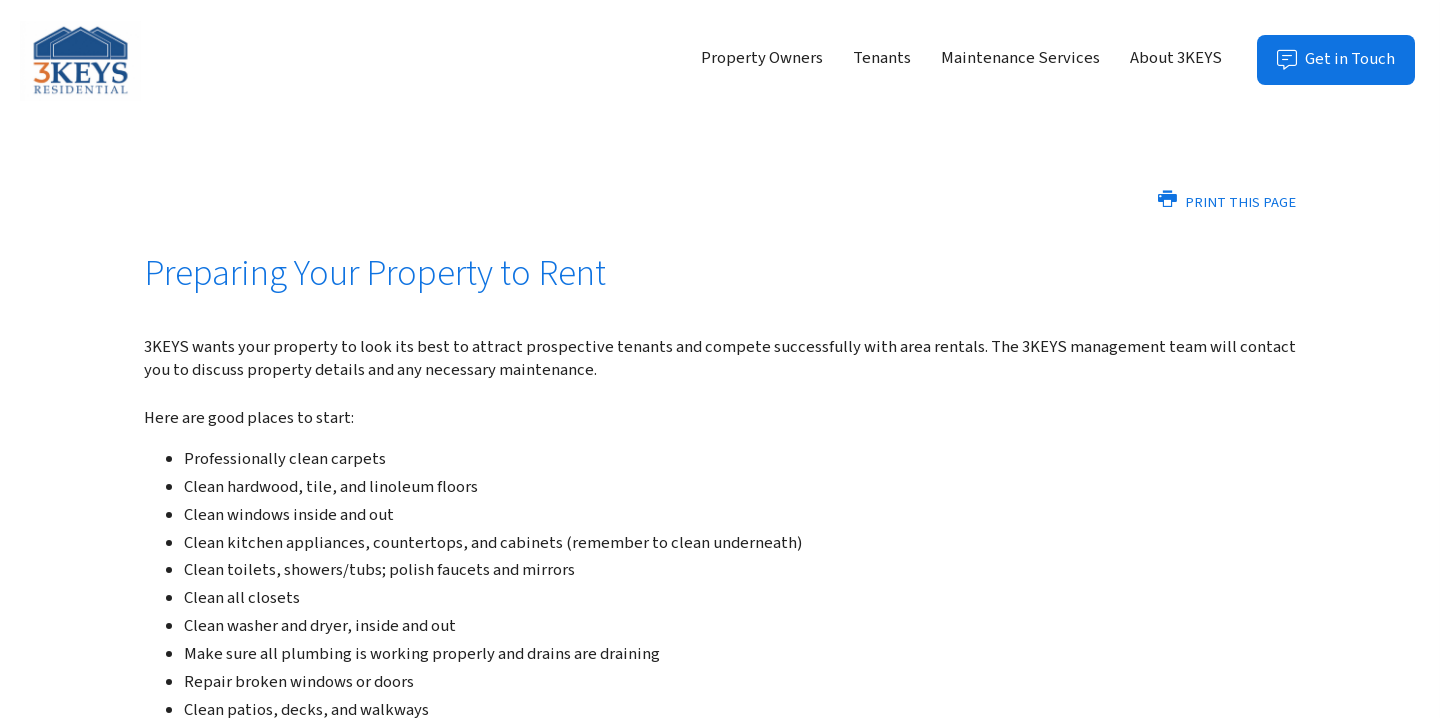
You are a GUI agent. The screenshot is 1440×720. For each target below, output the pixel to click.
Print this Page (1227, 202)
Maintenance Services (1020, 58)
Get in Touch (1346, 65)
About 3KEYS (1176, 58)
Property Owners (762, 58)
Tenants (882, 58)
